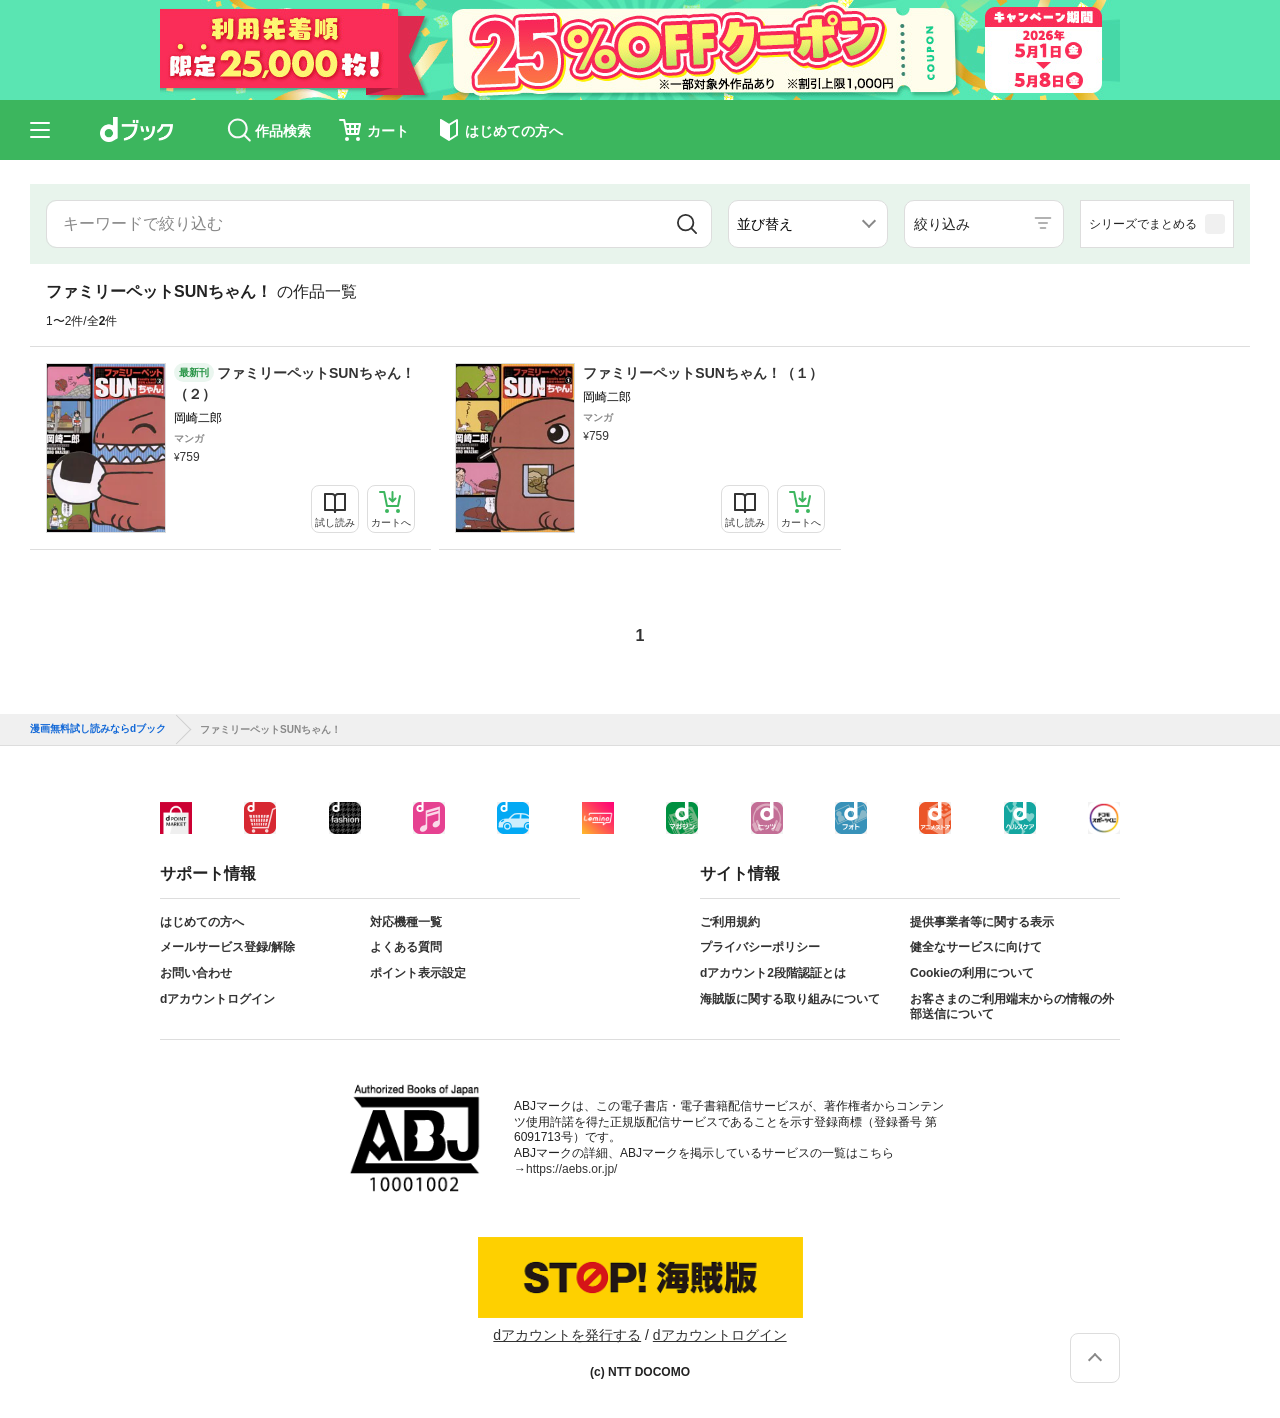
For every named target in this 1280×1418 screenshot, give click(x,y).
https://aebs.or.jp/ (571, 1169)
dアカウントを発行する (567, 1335)
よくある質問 (406, 947)
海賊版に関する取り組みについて (790, 999)
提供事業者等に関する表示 (982, 922)
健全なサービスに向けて (976, 947)
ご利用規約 (730, 922)
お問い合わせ (196, 973)
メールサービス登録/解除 (227, 947)
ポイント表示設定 (418, 973)
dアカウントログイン (217, 999)
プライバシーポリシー (760, 947)
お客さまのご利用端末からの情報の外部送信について (1012, 1007)
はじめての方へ (202, 922)
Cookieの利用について (972, 973)
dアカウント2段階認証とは (773, 973)
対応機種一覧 (406, 922)
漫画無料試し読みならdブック (98, 729)
